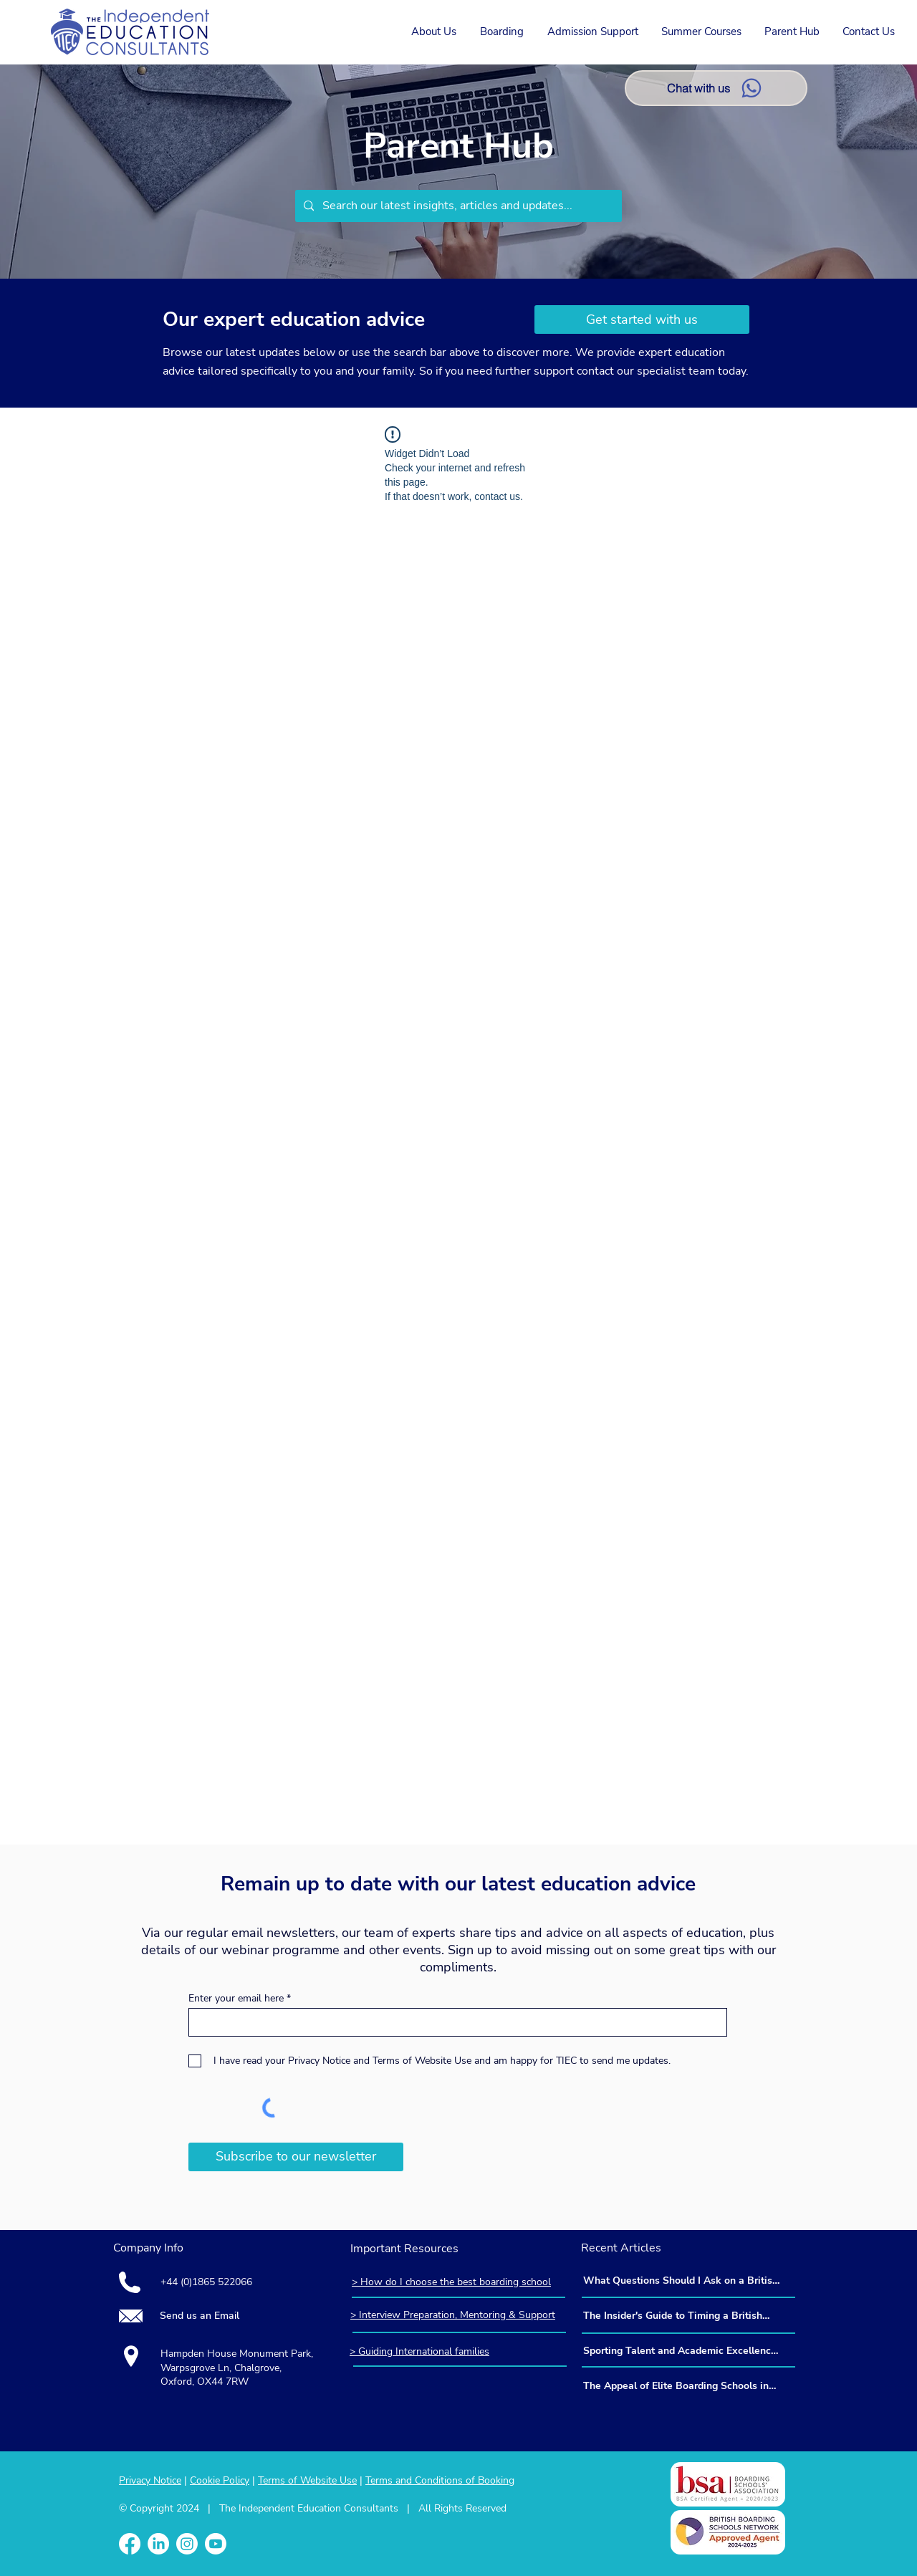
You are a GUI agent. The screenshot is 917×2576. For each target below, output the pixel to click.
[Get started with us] (641, 319)
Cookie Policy (219, 2480)
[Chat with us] (716, 88)
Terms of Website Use (307, 2480)
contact (597, 371)
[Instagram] (187, 2544)
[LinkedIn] (158, 2544)
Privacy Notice (150, 2480)
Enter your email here (236, 1999)
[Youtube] (215, 2544)
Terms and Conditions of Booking (439, 2480)
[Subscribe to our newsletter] (295, 2157)
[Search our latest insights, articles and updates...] (457, 206)
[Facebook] (129, 2544)
